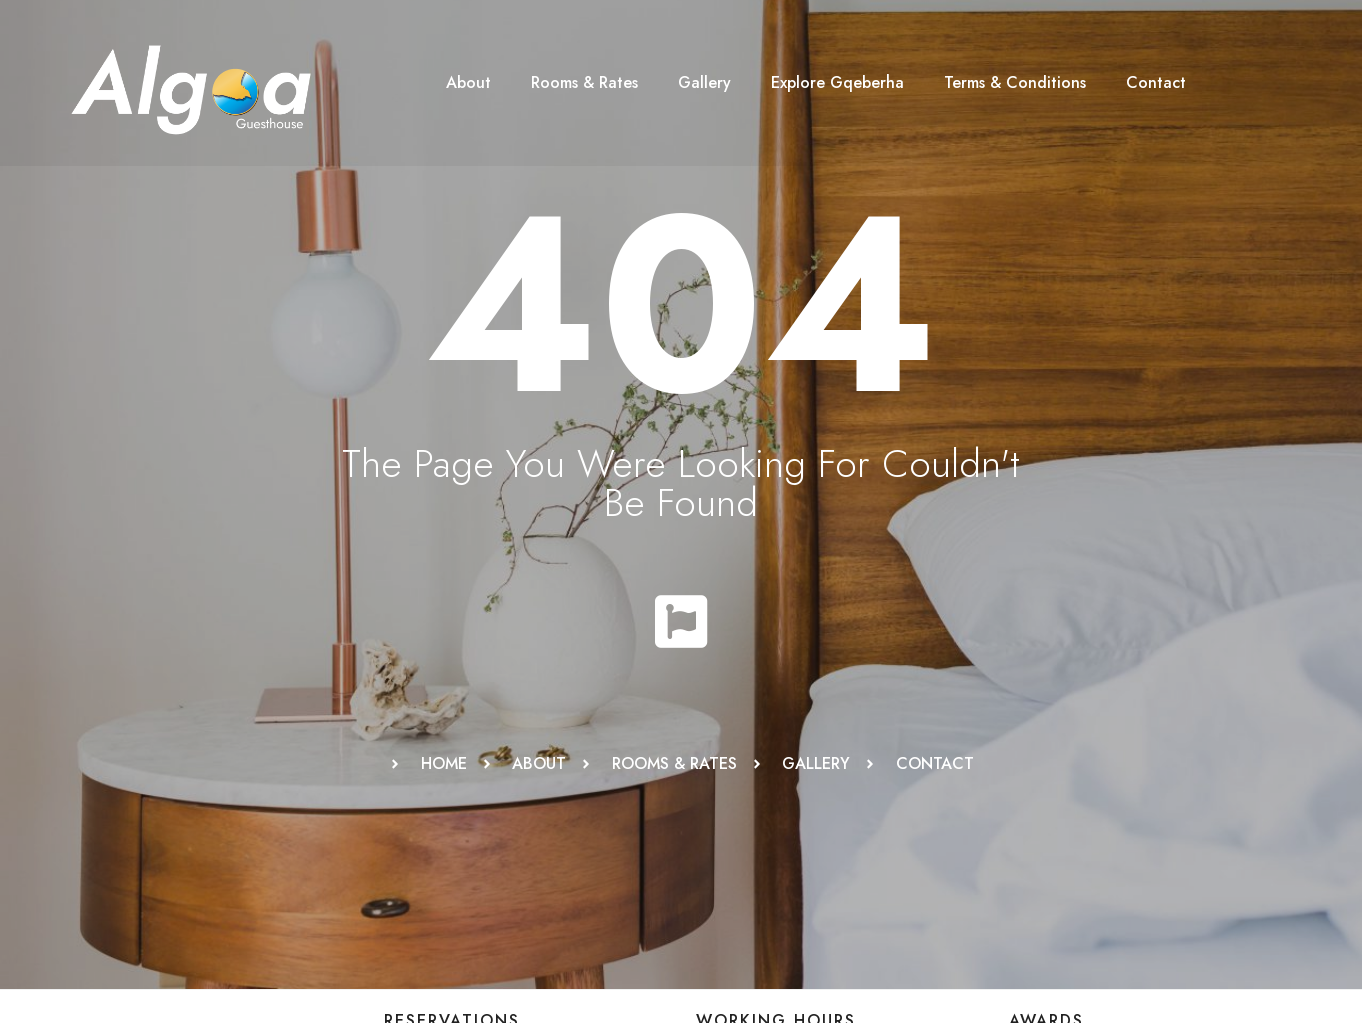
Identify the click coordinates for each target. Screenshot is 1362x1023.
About (468, 82)
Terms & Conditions (1015, 82)
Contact (1156, 82)
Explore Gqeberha (837, 82)
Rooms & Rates (584, 82)
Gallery (704, 82)
